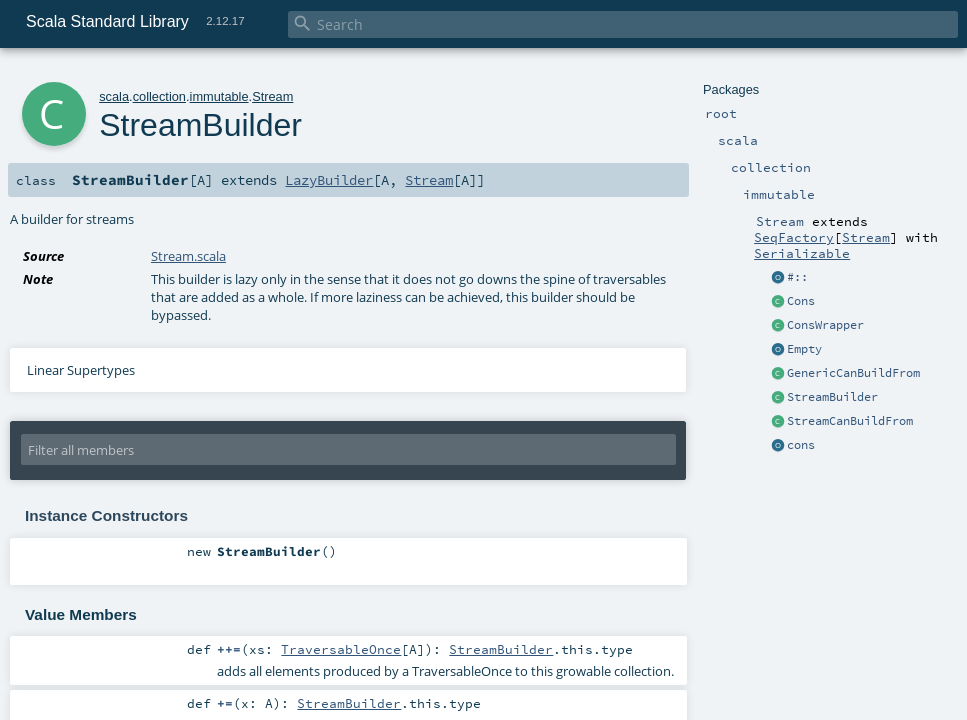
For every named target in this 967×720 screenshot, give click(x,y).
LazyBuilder (329, 180)
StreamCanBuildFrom (850, 421)
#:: (797, 277)
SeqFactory (794, 237)
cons (801, 445)
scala (114, 96)
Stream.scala (188, 256)
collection (159, 96)
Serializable (802, 253)
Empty (804, 349)
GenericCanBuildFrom (853, 373)
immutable (219, 96)
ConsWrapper (825, 325)
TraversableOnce (341, 649)
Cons (801, 301)
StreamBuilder (832, 397)
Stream (866, 237)
